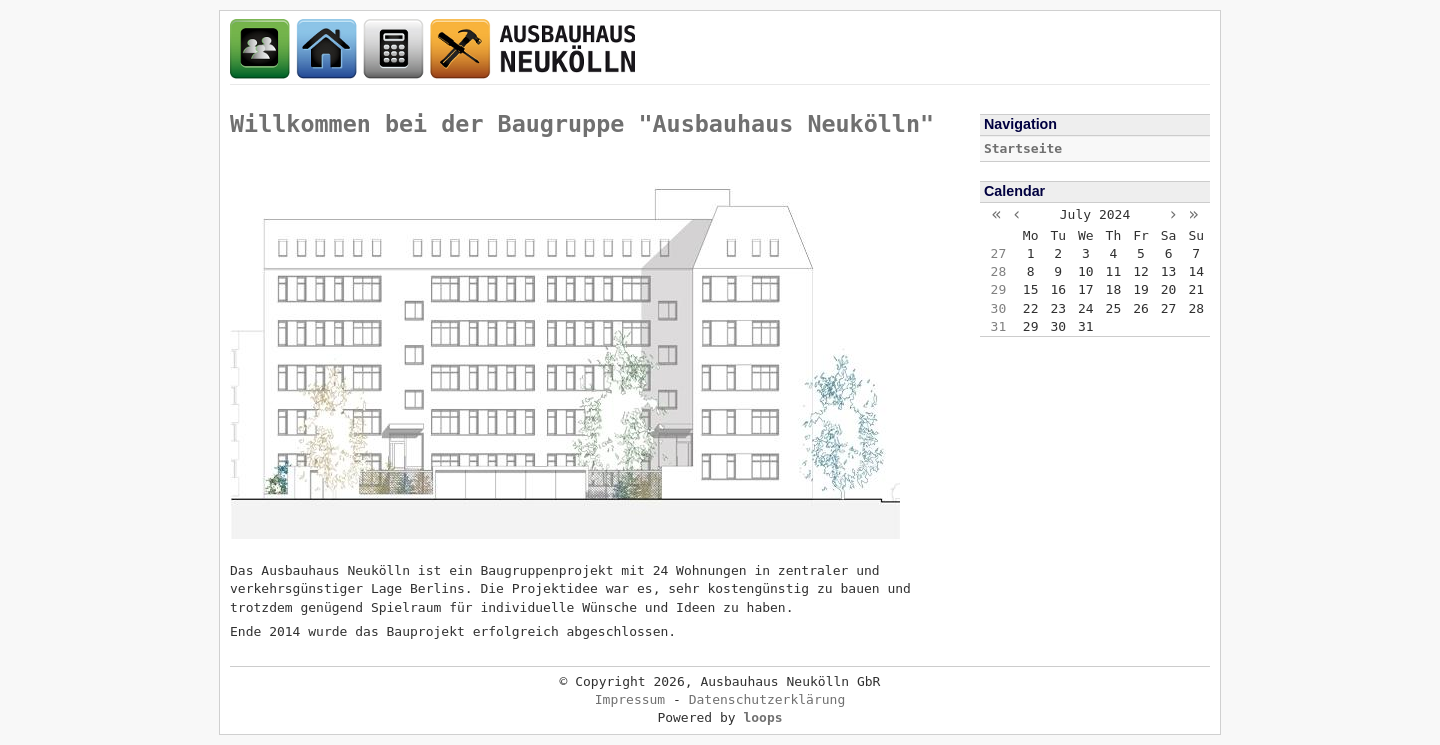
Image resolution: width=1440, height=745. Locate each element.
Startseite (1023, 148)
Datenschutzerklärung (767, 699)
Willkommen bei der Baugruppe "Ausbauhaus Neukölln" (582, 124)
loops (762, 717)
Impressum (630, 699)
